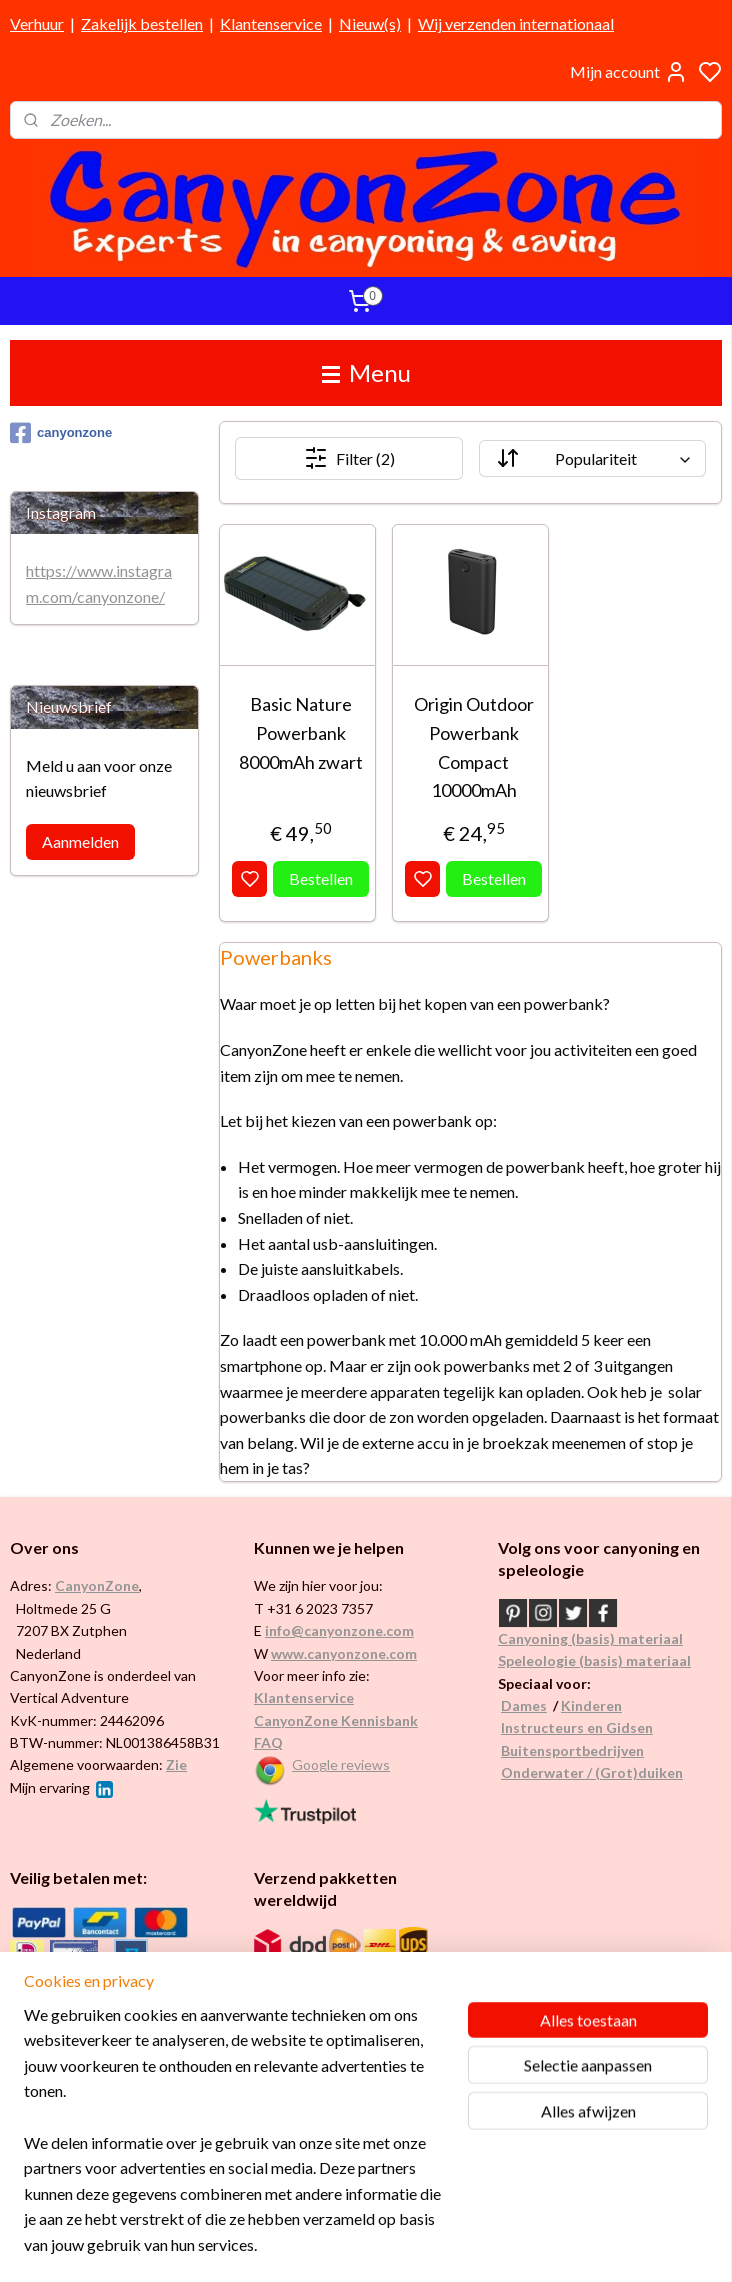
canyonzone (61, 433)
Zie (176, 1764)
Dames (524, 1705)
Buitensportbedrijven (572, 1750)
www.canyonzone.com (344, 1653)
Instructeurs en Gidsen (577, 1727)
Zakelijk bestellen (142, 23)
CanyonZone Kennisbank (336, 1720)
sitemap (425, 2245)
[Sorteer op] (592, 458)
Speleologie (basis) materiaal (594, 1660)
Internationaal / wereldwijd (338, 1973)
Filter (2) (349, 458)
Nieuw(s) (370, 23)
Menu (366, 372)
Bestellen (321, 878)
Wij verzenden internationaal (516, 23)
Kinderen (591, 1705)
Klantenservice (271, 23)
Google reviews (341, 1764)
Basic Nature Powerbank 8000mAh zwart (301, 733)
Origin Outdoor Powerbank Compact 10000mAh (474, 747)
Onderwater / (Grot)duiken (592, 1772)
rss (461, 2245)
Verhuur (37, 23)
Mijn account (629, 72)
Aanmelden (80, 841)
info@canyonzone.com (339, 1630)
